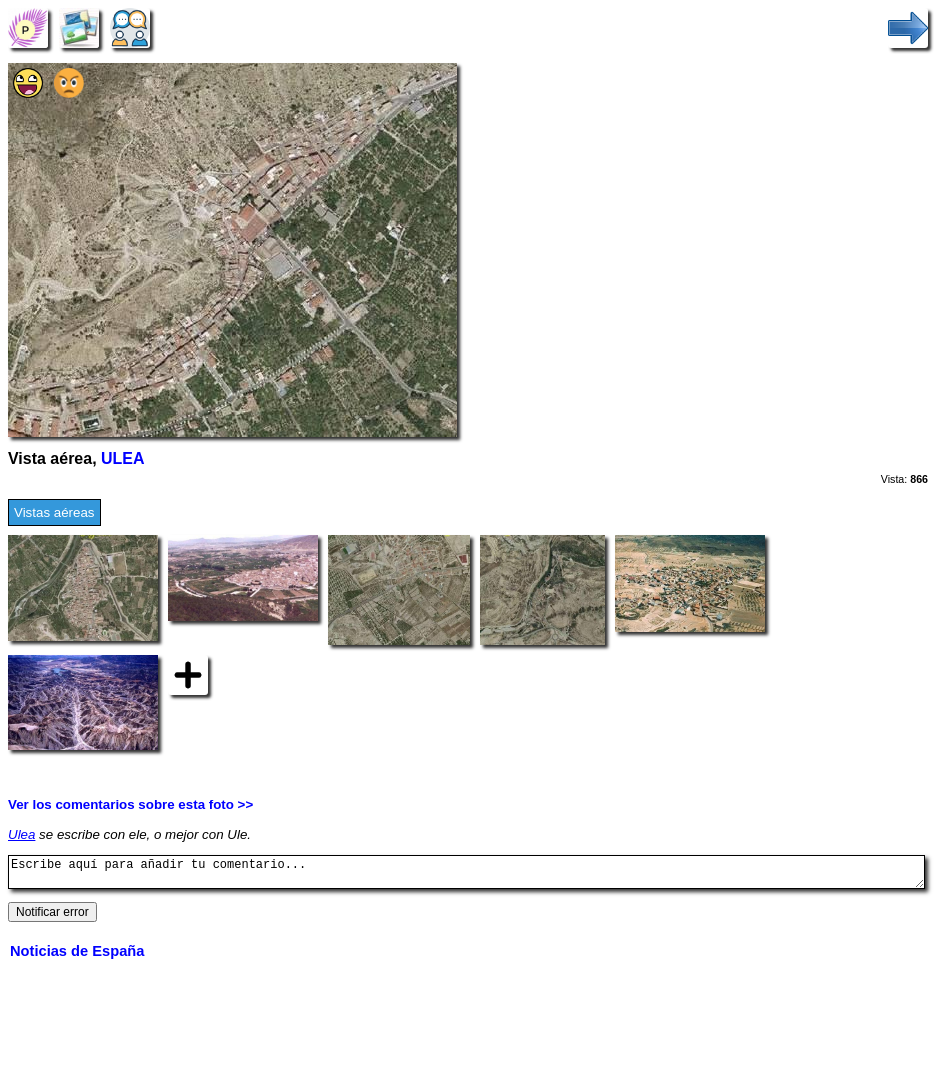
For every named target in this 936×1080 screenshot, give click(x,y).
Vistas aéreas (54, 512)
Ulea (21, 834)
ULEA (123, 458)
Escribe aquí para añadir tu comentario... (466, 875)
